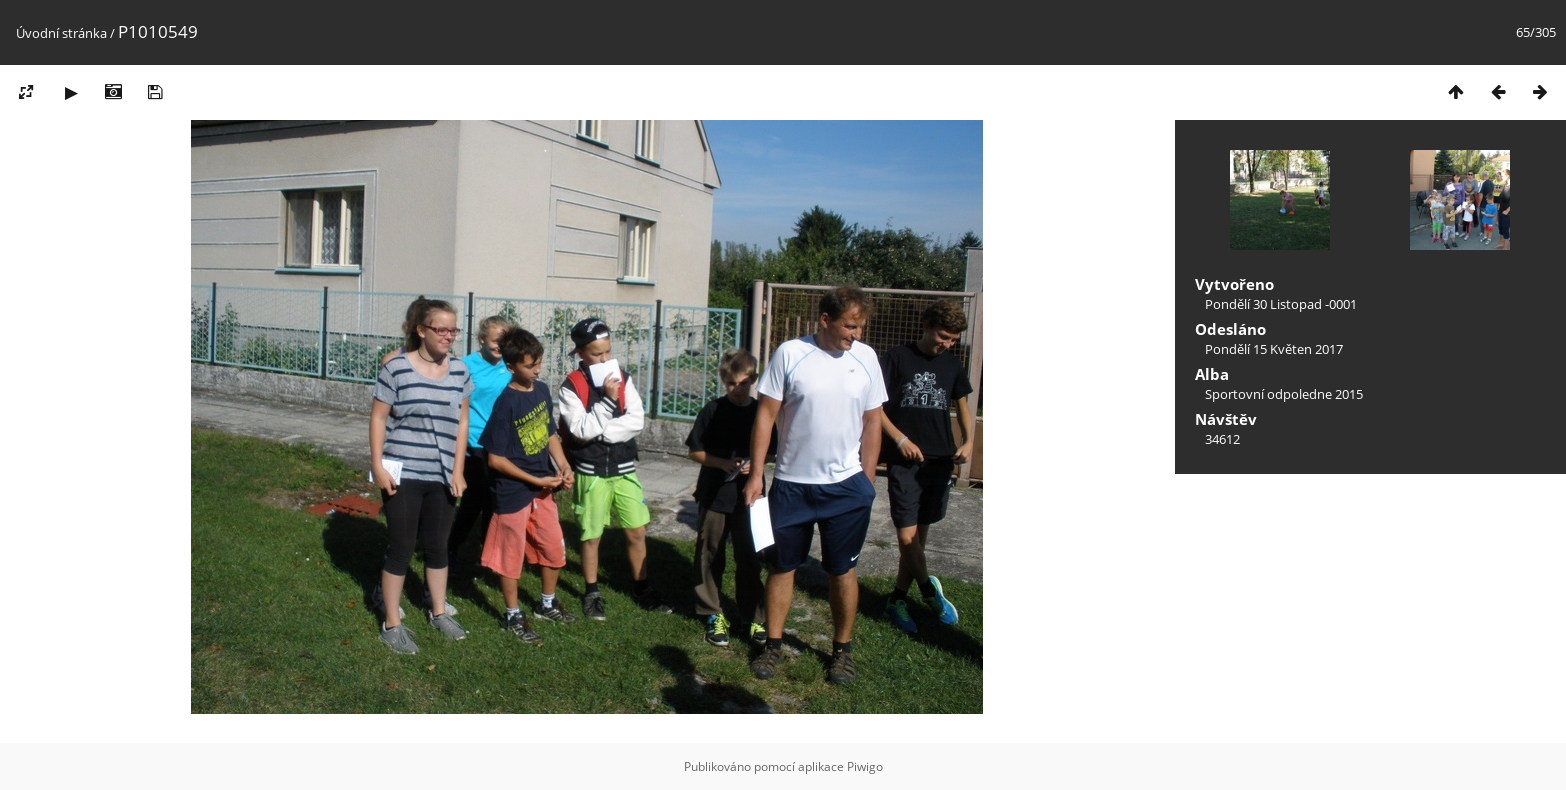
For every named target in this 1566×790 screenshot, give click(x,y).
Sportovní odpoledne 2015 (1284, 394)
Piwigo (865, 766)
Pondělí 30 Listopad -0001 (1281, 304)
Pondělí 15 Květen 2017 (1274, 349)
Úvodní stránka (61, 33)
